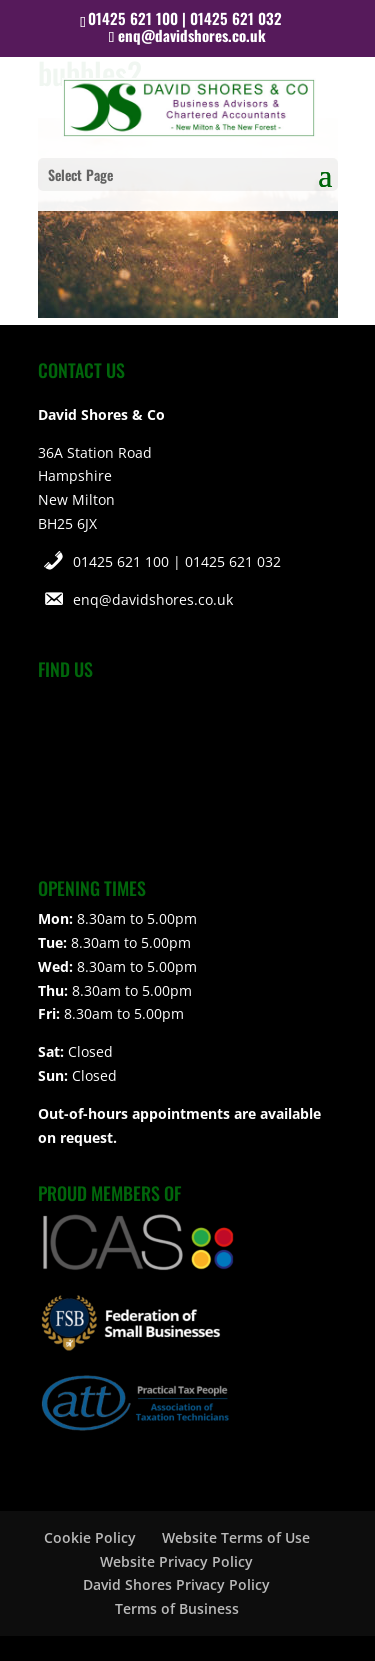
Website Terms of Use (236, 1537)
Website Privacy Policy (176, 1561)
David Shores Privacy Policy (176, 1584)
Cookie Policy (90, 1537)
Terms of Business (177, 1608)
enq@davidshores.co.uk (153, 599)
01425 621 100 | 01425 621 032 (177, 561)
